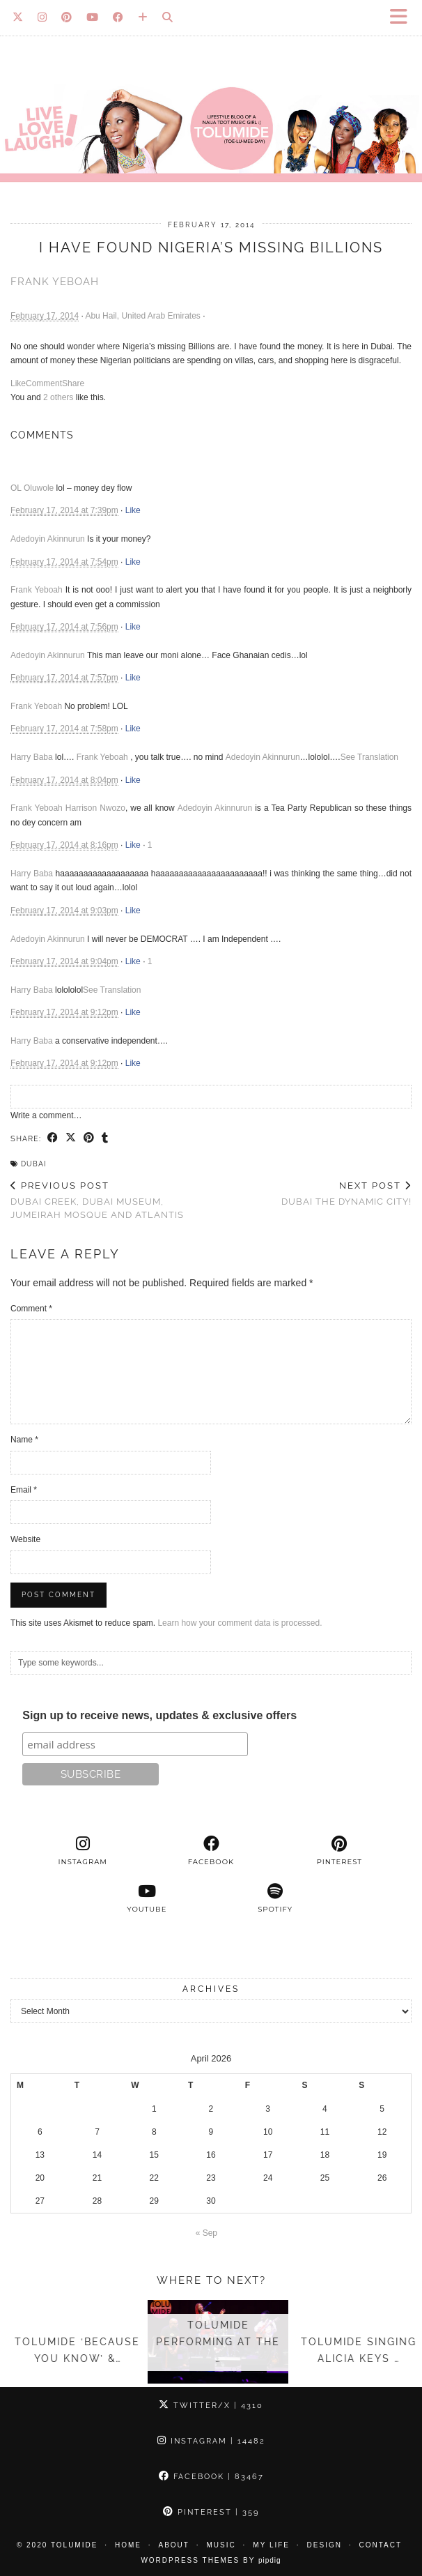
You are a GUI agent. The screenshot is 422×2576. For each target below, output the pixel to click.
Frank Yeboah (54, 281)
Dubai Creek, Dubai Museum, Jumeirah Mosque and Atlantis (110, 1200)
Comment (44, 383)
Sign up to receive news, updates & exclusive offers (159, 1715)
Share (73, 383)
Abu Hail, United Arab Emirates (142, 316)
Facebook (211, 2476)
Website (25, 1539)
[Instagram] (42, 17)
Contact (381, 2545)
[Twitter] (18, 17)
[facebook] (211, 1851)
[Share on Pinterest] (89, 1138)
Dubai (33, 1164)
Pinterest (211, 2512)
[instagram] (83, 1851)
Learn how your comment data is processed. (239, 1623)
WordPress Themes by (211, 2560)
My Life (271, 2545)
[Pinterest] (66, 17)
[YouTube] (92, 17)
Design (324, 2545)
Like (18, 383)
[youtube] (147, 1898)
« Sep (206, 2233)
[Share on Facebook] (52, 1138)
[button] (403, 17)
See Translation (369, 757)
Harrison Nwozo (95, 808)
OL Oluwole (32, 488)
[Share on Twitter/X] (71, 1138)
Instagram (211, 2441)
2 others (58, 397)
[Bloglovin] (143, 17)
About (174, 2545)
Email (23, 1490)
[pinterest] (339, 1851)
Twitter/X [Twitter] (211, 2405)
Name (24, 1440)
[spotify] (275, 1898)
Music (221, 2545)
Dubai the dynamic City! (346, 1193)
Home (128, 2545)
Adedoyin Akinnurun (47, 539)
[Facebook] (118, 17)
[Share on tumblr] (105, 1138)
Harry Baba (31, 757)
